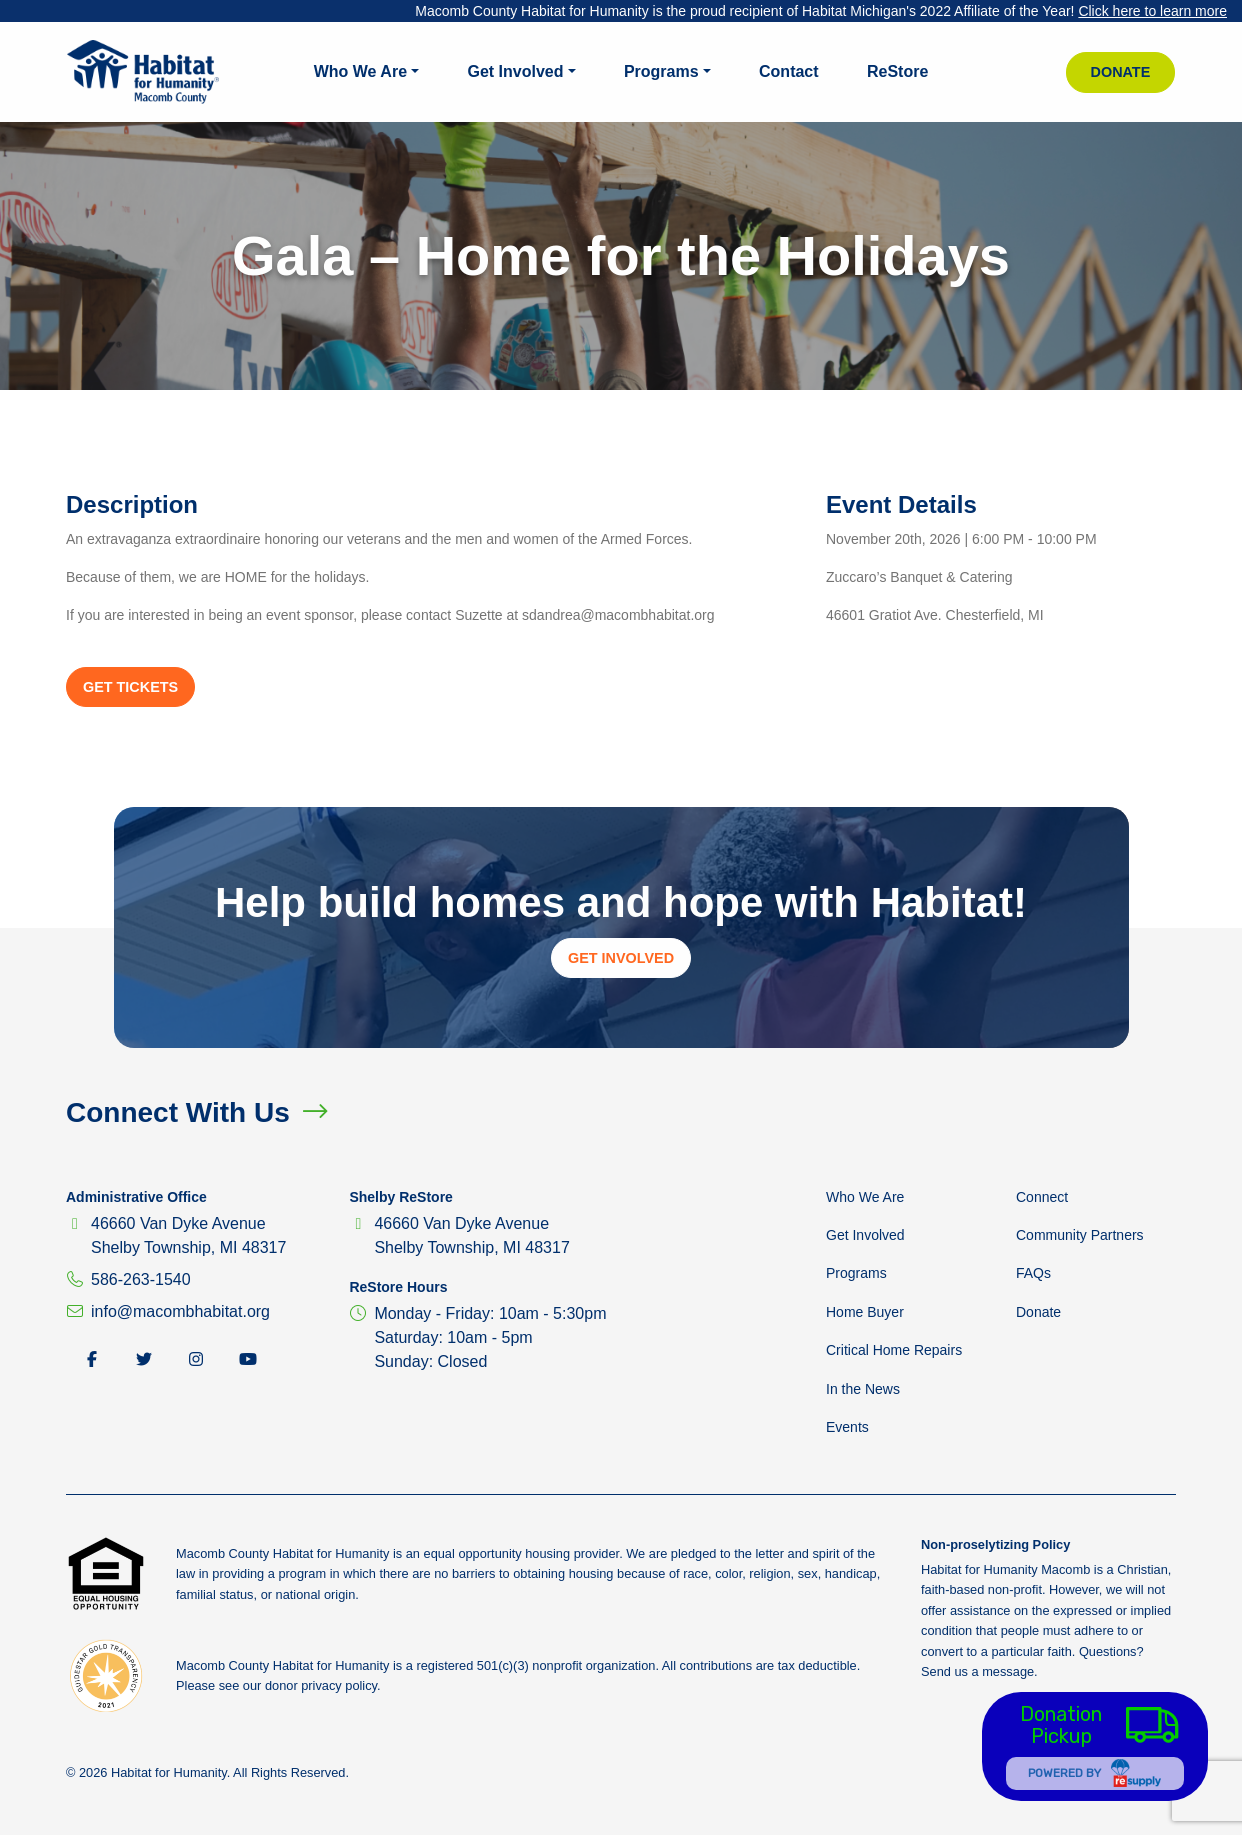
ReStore (897, 71)
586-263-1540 (141, 1279)
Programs (661, 71)
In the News (863, 1389)
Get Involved (515, 71)
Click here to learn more (1152, 11)
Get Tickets (130, 687)
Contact (789, 71)
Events (847, 1427)
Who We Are (360, 71)
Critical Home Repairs (894, 1350)
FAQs (1033, 1273)
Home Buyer (865, 1312)
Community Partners (1080, 1235)
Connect (1042, 1197)
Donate (1121, 72)
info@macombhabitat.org (180, 1311)
